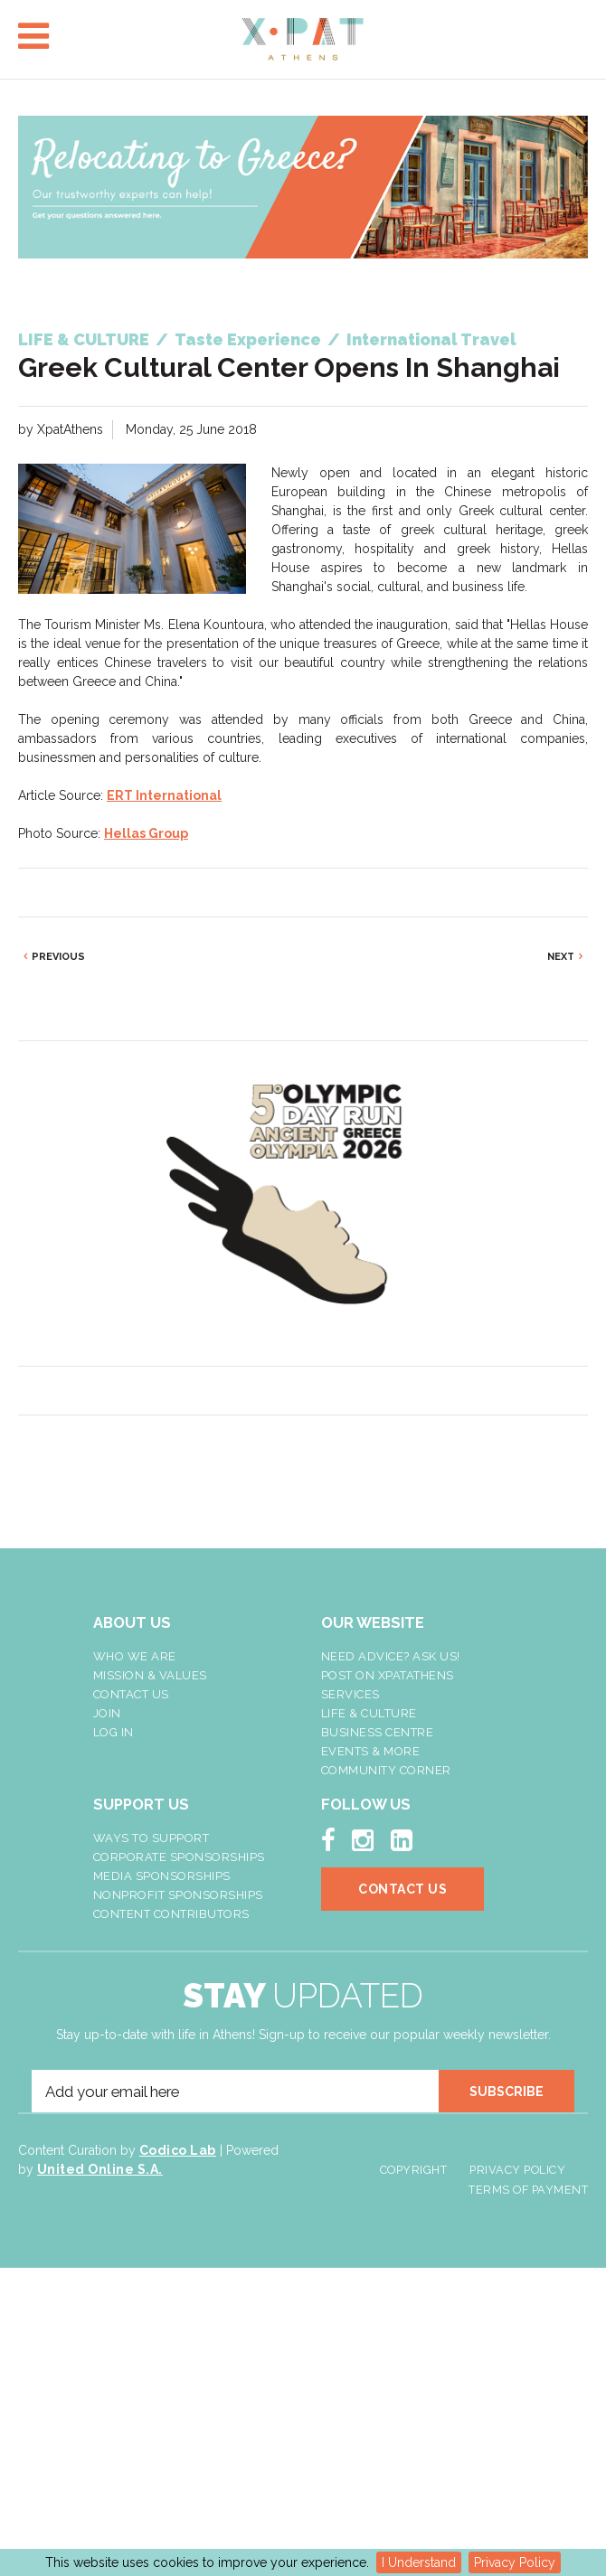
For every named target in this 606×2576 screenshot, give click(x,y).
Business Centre (377, 1732)
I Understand (419, 2562)
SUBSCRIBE (506, 2091)
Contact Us (131, 1694)
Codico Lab (177, 2150)
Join (107, 1713)
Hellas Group (146, 833)
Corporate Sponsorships (179, 1857)
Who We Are (134, 1656)
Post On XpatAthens (387, 1675)
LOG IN (113, 1732)
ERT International (164, 795)
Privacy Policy (514, 2562)
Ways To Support (151, 1838)
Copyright (414, 2169)
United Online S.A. (100, 2169)
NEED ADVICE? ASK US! (390, 1656)
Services (350, 1694)
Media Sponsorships (162, 1876)
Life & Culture (369, 1713)
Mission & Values (150, 1675)
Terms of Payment (528, 2189)
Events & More (371, 1751)
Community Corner (386, 1770)
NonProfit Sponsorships (178, 1895)
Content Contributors (171, 1914)
